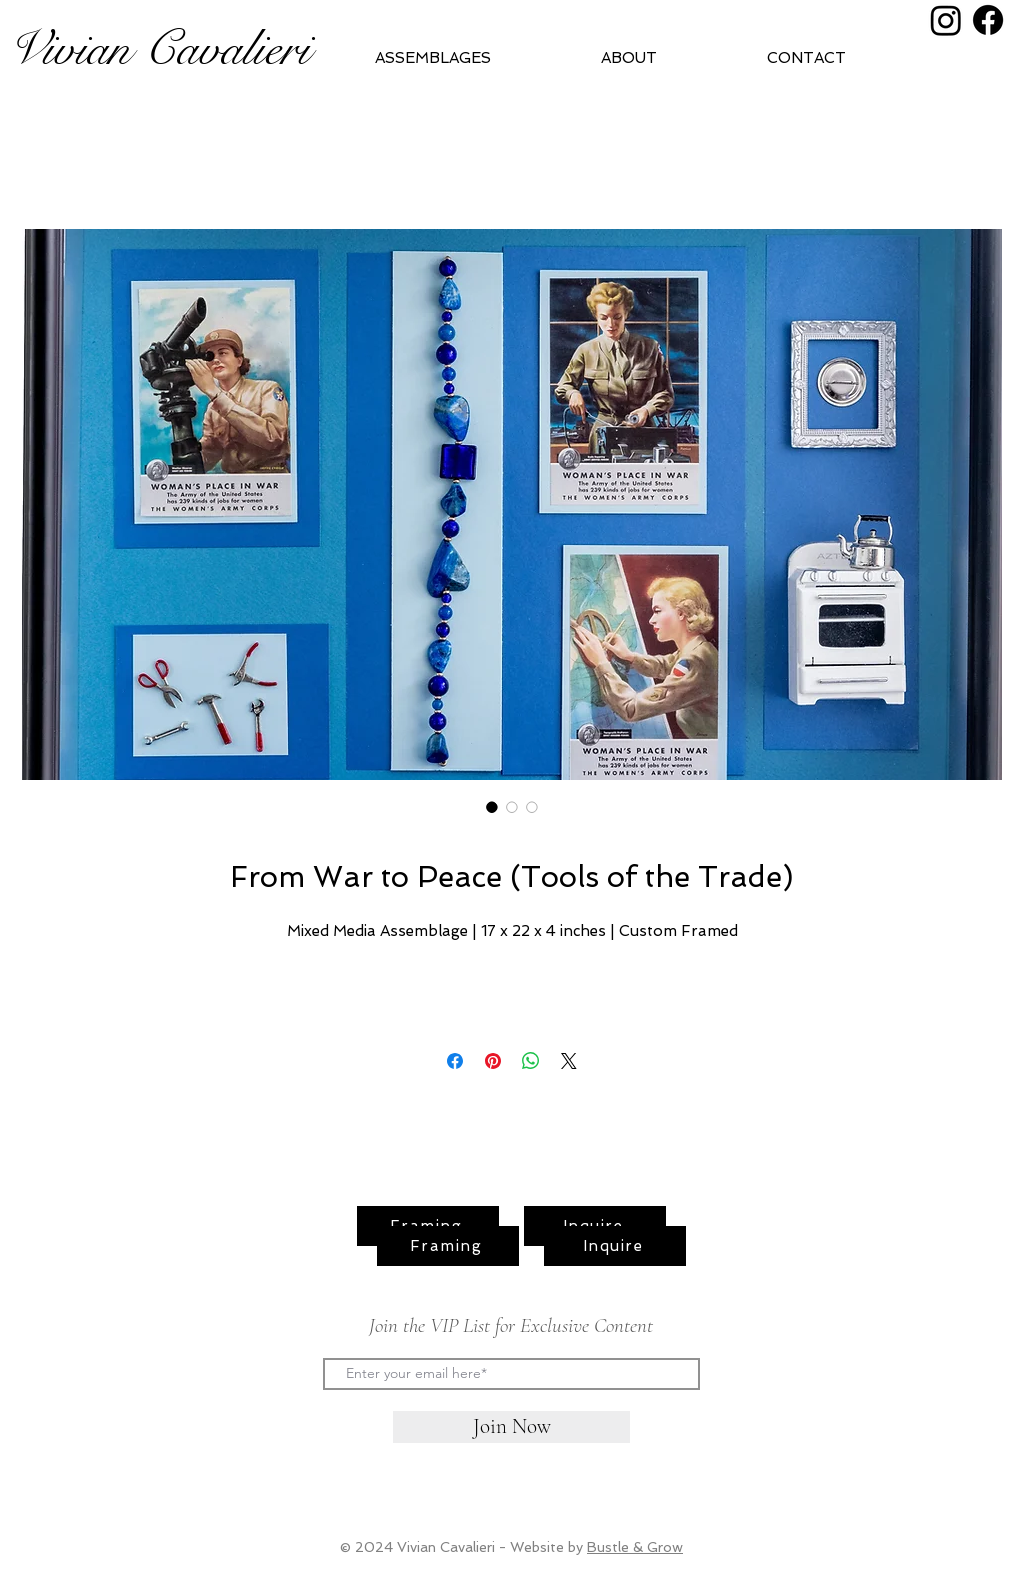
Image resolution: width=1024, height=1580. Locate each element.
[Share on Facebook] (455, 1061)
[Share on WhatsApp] (531, 1061)
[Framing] (448, 1246)
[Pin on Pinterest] (493, 1061)
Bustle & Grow (635, 1547)
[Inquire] (615, 1246)
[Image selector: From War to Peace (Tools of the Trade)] (492, 807)
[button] (668, 58)
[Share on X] (569, 1061)
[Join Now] (511, 1427)
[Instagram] (946, 20)
